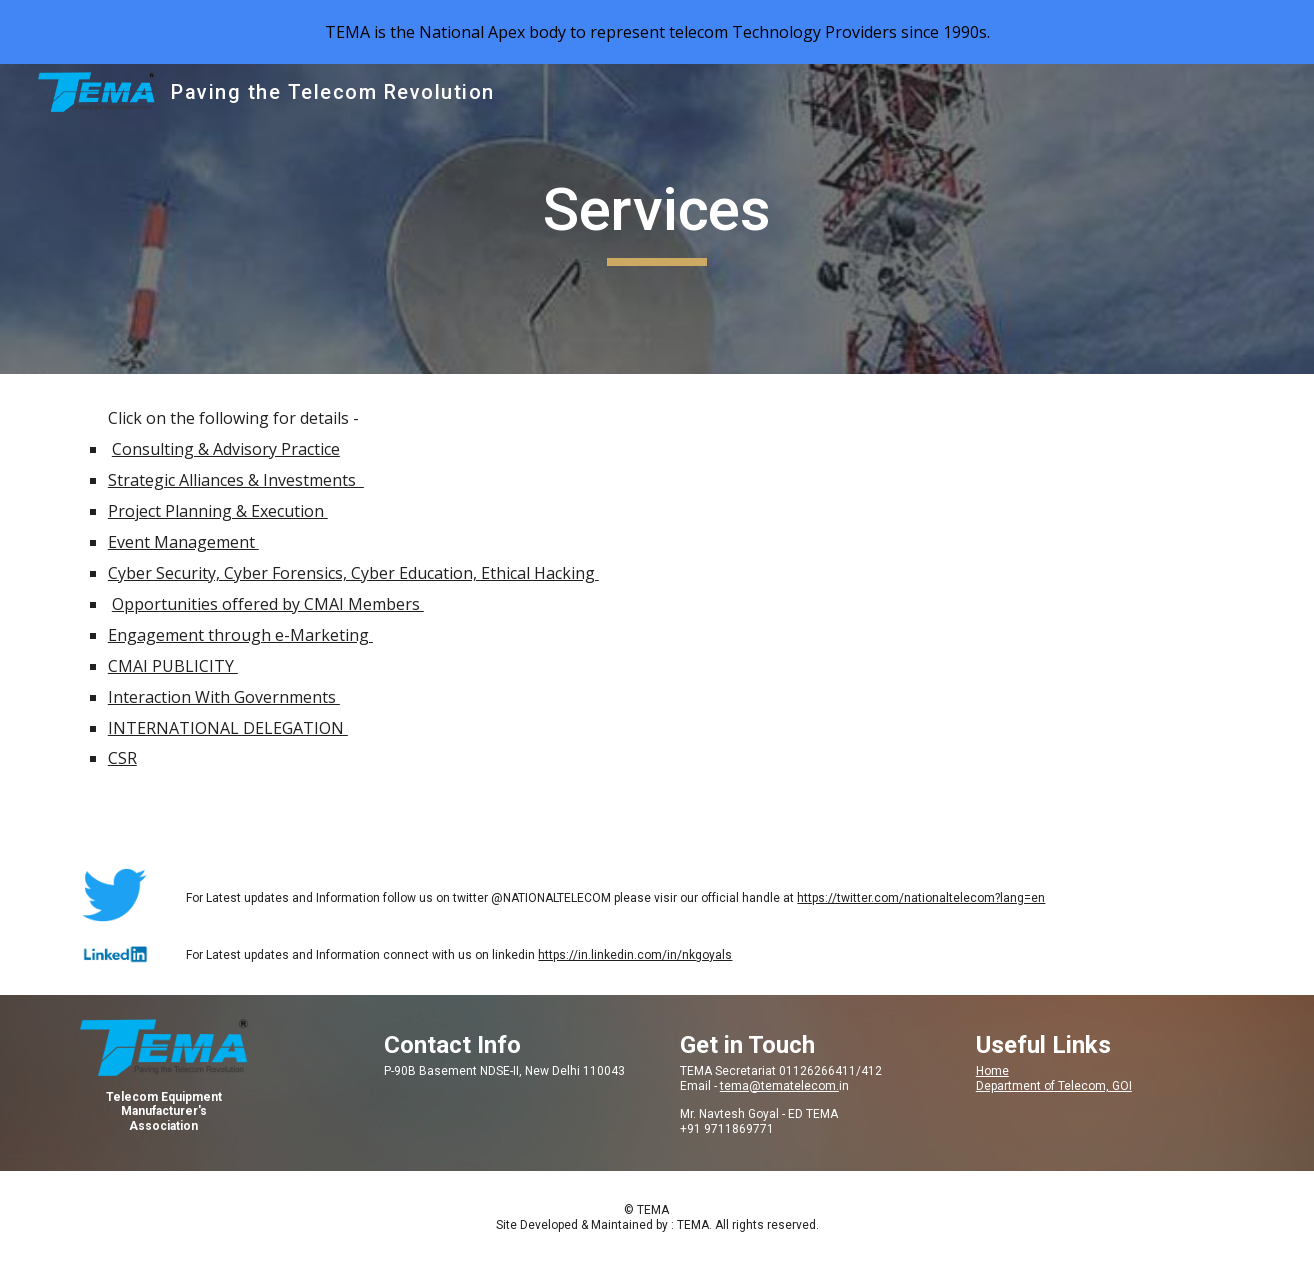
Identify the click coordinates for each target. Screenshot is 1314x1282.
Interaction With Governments (224, 697)
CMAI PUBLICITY (173, 666)
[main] (657, 219)
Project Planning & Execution (218, 511)
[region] (657, 32)
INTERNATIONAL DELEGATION (228, 728)
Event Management (183, 542)
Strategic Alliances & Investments (236, 480)
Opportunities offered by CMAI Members (268, 604)
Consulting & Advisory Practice (226, 449)
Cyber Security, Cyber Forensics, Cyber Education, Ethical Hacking (353, 573)
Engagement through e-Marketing (240, 635)
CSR (122, 758)
